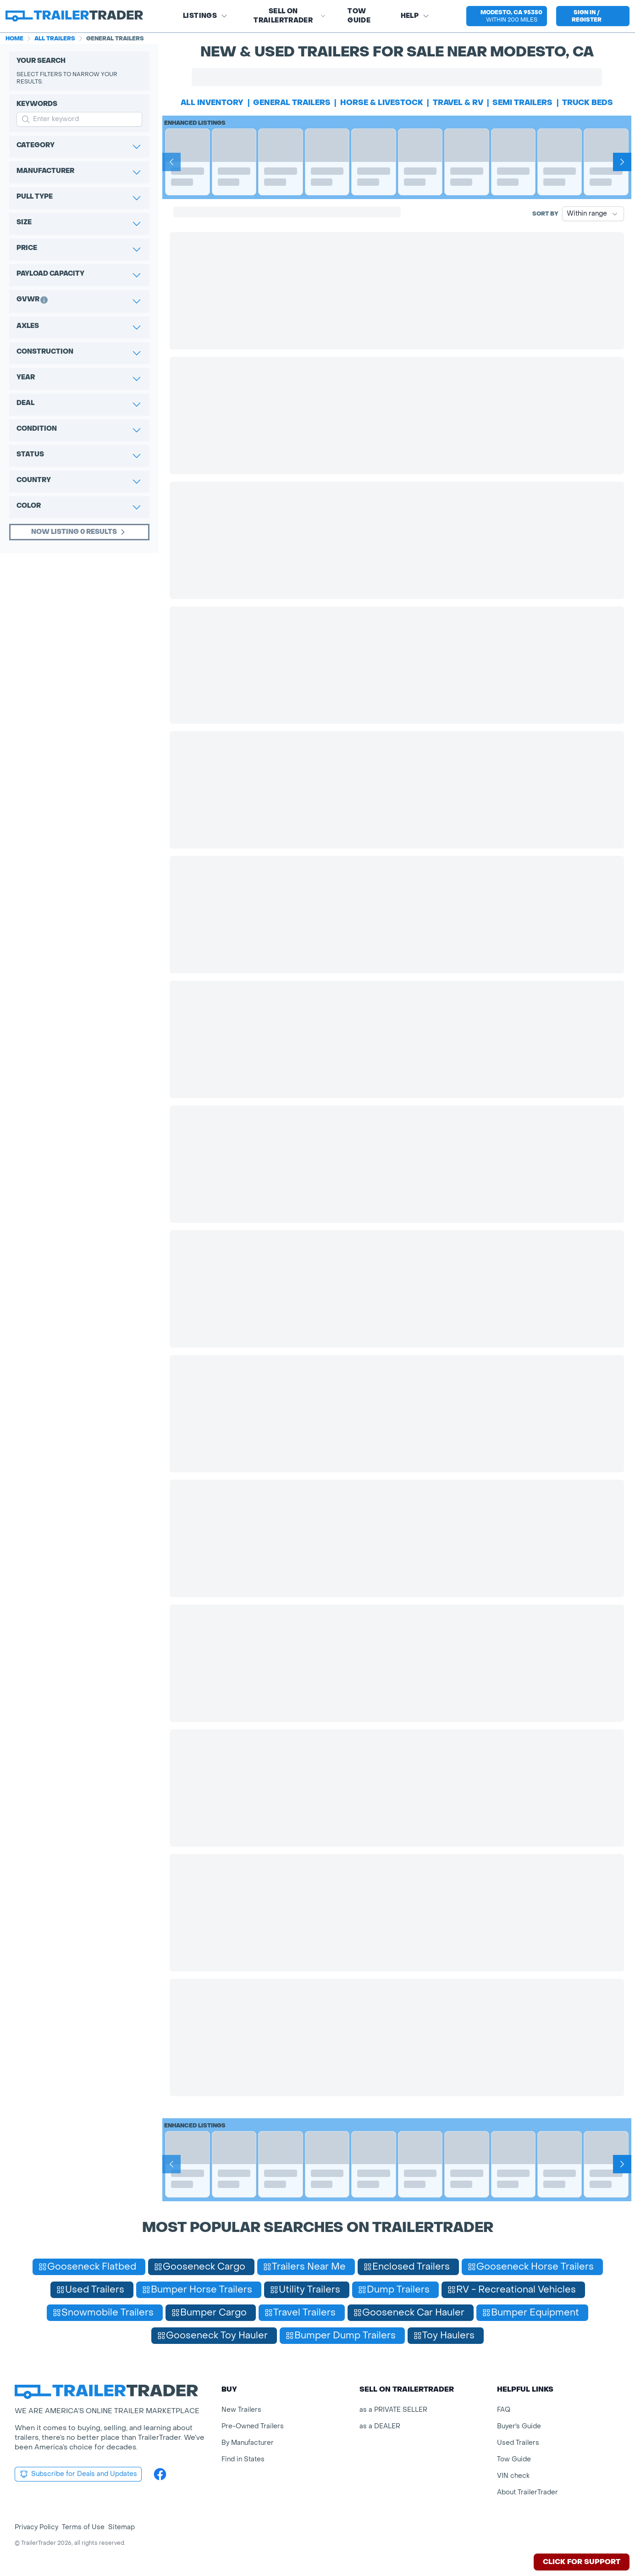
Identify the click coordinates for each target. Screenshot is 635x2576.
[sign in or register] (592, 16)
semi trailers (522, 102)
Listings (205, 15)
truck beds (587, 102)
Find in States (243, 2459)
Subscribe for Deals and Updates (78, 2474)
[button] (506, 16)
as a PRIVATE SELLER (393, 2409)
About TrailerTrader (527, 2492)
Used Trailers (518, 2442)
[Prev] (171, 162)
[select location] (506, 16)
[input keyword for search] (79, 119)
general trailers (292, 102)
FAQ (503, 2409)
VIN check (513, 2475)
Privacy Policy (36, 2527)
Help (415, 15)
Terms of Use (83, 2527)
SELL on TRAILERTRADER (290, 16)
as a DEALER (379, 2426)
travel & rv (458, 102)
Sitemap (121, 2527)
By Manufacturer (247, 2442)
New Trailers (241, 2409)
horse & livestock (381, 102)
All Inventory (212, 102)
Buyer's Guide (519, 2426)
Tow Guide (359, 16)
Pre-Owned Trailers (252, 2426)
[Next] (622, 162)
